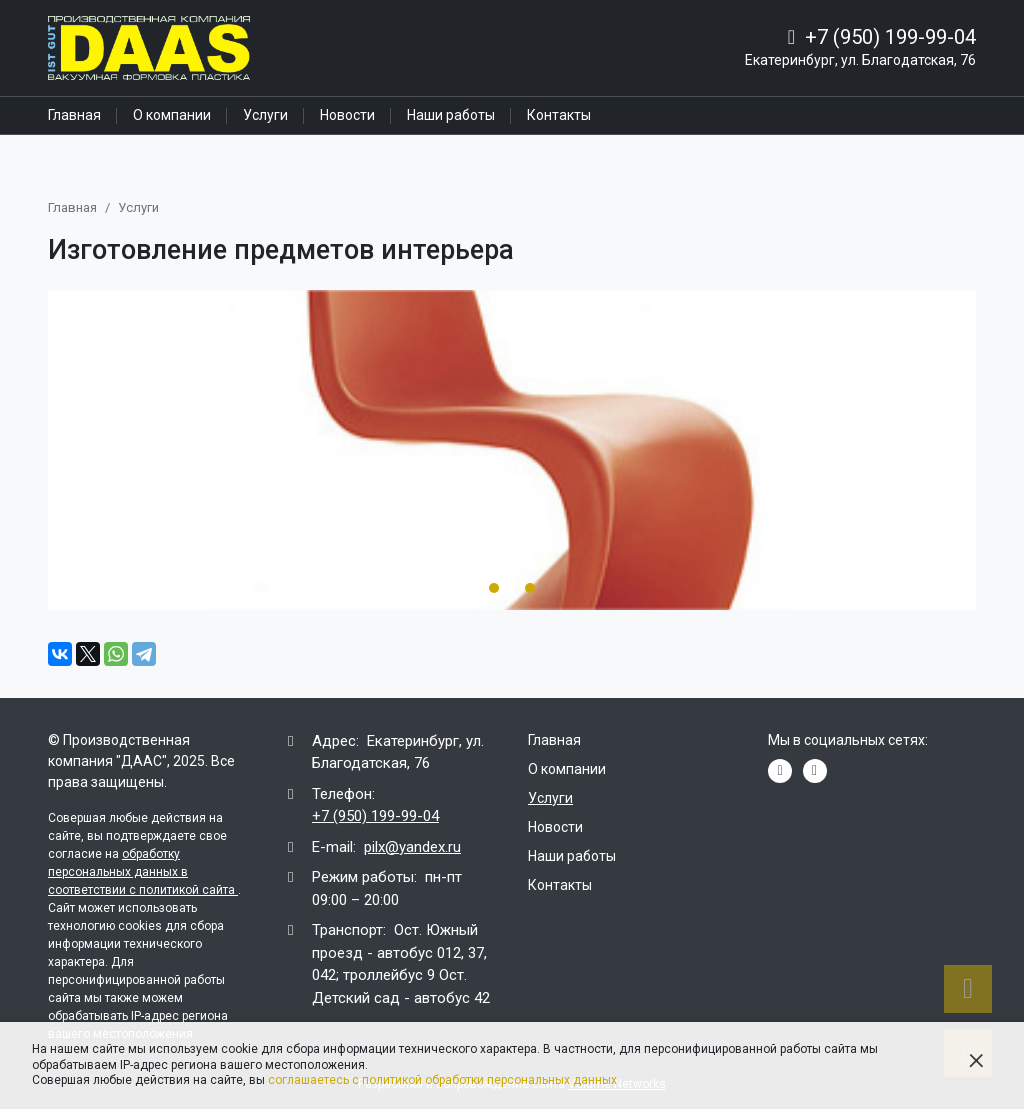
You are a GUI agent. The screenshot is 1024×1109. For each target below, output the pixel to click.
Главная (74, 115)
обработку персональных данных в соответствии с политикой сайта (143, 872)
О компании (172, 115)
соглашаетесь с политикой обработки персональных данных (442, 1080)
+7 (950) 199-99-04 (890, 37)
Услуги (265, 115)
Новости (347, 115)
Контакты (559, 115)
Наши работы (451, 115)
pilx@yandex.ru (412, 847)
